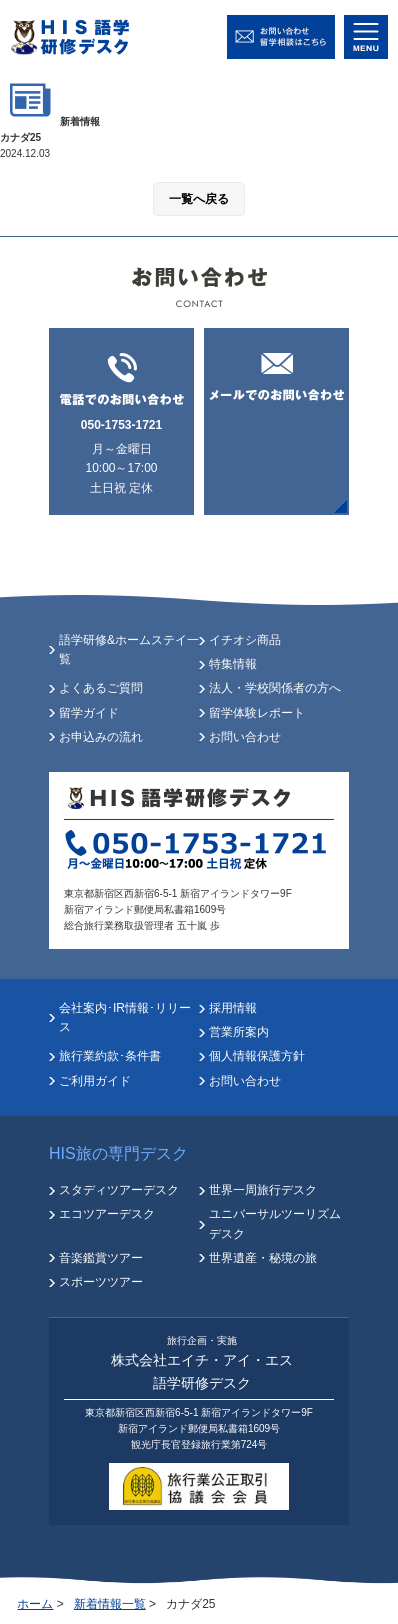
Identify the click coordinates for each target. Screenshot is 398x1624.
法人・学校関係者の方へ (275, 688)
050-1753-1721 (121, 425)
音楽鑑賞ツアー (101, 1258)
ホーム (35, 1604)
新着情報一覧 (110, 1604)
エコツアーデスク (107, 1214)
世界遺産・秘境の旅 (263, 1258)
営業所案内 (239, 1032)
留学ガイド (89, 713)
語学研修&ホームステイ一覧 (129, 649)
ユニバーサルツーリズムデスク (275, 1223)
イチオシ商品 (245, 640)
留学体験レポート (257, 713)
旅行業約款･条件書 (110, 1056)
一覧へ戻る (199, 199)
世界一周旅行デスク (263, 1190)
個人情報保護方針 (257, 1056)
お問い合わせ (245, 737)
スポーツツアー (101, 1282)
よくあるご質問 (101, 688)
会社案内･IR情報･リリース (125, 1017)
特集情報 (233, 664)
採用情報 (233, 1008)
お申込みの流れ (101, 737)
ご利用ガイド (95, 1081)
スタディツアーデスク (119, 1190)
